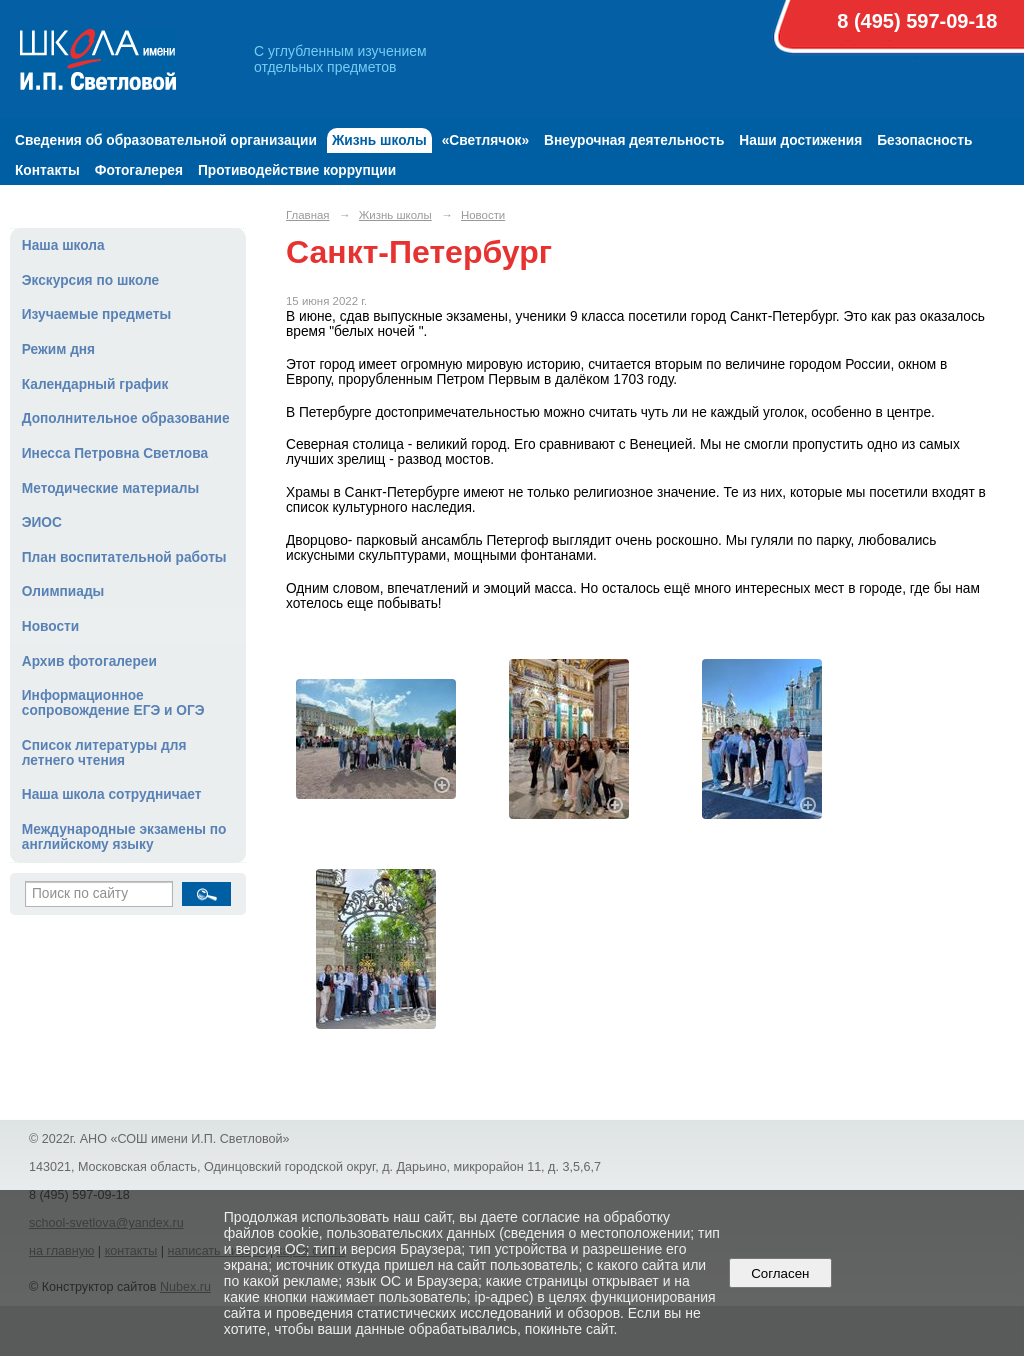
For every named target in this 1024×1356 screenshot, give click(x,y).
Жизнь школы (379, 140)
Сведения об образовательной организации (166, 140)
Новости (51, 626)
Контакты (47, 170)
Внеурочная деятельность (634, 140)
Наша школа (63, 245)
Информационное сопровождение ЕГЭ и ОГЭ (113, 703)
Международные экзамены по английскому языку (124, 837)
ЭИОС (42, 522)
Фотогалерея (139, 170)
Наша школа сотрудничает (112, 794)
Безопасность (924, 140)
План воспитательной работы (124, 557)
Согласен (780, 1273)
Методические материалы (110, 488)
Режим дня (58, 349)
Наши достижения (800, 140)
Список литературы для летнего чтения (104, 753)
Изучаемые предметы (96, 314)
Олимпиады (63, 591)
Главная (308, 215)
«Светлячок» (485, 140)
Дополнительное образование (126, 418)
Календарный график (95, 384)
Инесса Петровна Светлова (115, 453)
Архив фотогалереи (89, 661)
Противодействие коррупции (297, 170)
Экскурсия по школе (90, 280)
